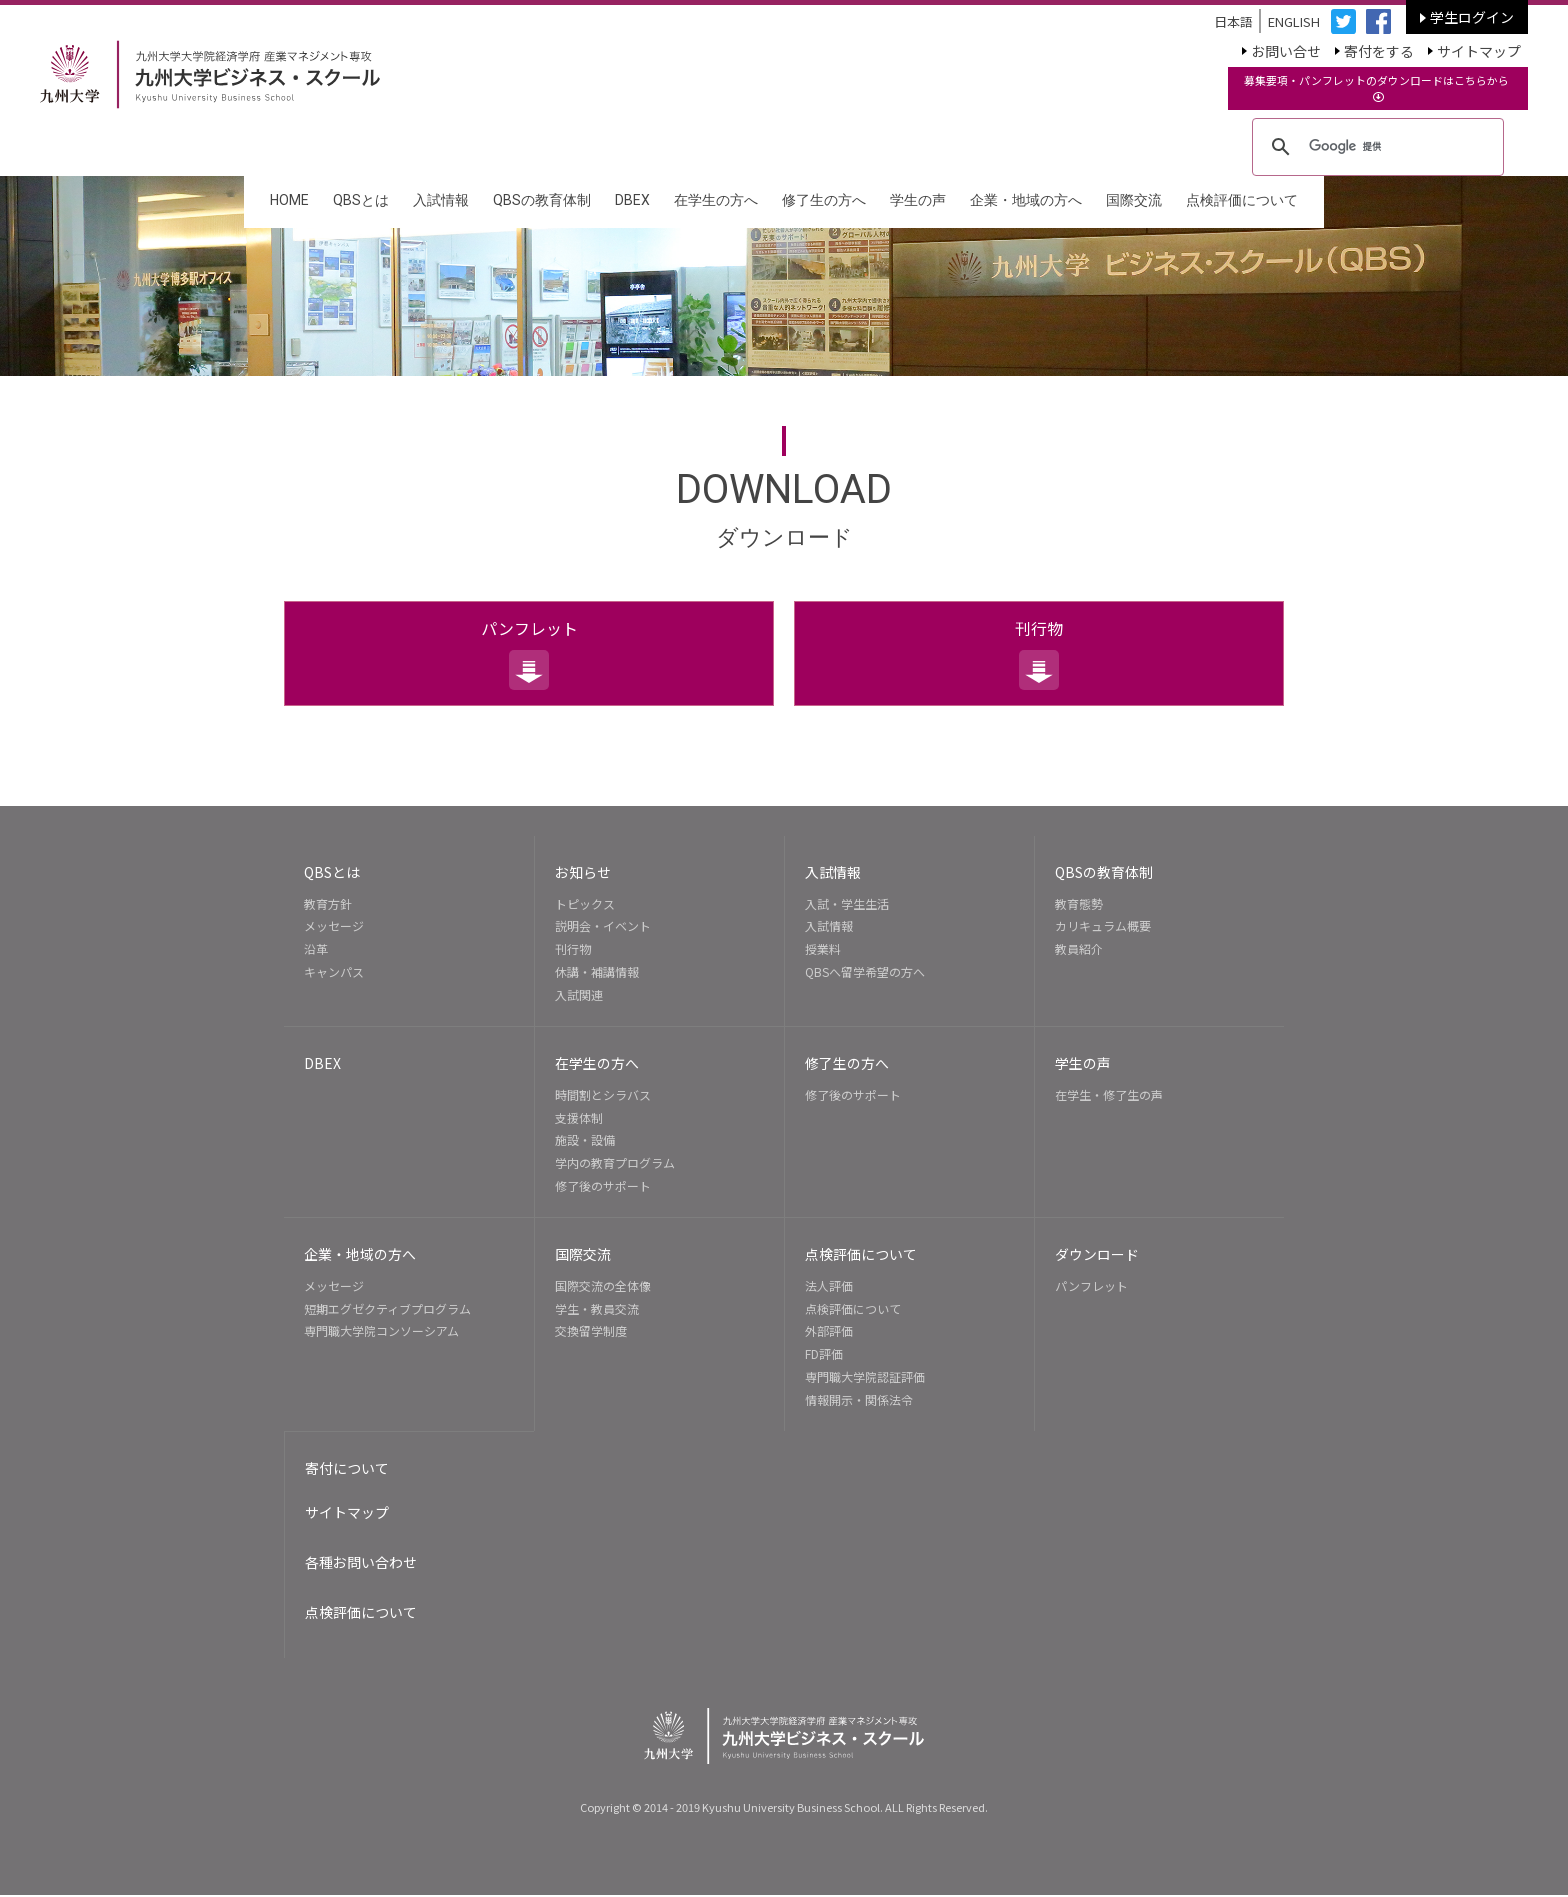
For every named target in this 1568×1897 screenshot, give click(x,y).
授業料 (823, 949)
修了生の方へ (824, 200)
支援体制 (579, 1118)
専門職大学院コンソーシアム (381, 1332)
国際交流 (1134, 200)
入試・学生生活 (847, 904)
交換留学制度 (591, 1332)
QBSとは (361, 200)
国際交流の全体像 (603, 1286)
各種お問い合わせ (361, 1565)
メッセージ (334, 926)
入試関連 (579, 995)
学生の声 (918, 200)
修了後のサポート (603, 1186)
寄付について (347, 1469)
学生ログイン (1472, 17)
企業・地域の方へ (1026, 200)
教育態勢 (1079, 904)
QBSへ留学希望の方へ (865, 972)
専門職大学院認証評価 (865, 1377)
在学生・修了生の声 (1109, 1095)
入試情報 (441, 200)
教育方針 (328, 904)
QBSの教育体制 (542, 200)
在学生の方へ (716, 200)
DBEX (632, 200)
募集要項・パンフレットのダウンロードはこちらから (1378, 87)
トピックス (585, 904)
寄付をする (1379, 50)
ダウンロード (1097, 1255)
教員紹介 (1079, 949)
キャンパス (334, 972)
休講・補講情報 (597, 972)
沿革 (316, 949)
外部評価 (829, 1332)
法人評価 (829, 1286)
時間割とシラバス (603, 1095)
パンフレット (529, 629)
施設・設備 (585, 1140)
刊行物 (1039, 629)
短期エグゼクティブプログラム (387, 1309)
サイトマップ (1479, 50)
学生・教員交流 (597, 1309)
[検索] (1375, 147)
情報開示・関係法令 (859, 1400)
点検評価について (1242, 200)
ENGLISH (1292, 21)
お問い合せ (1286, 50)
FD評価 (824, 1355)
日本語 (1231, 21)
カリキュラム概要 (1103, 926)
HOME (289, 200)
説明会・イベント (603, 926)
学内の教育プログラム (615, 1163)
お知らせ (583, 873)
